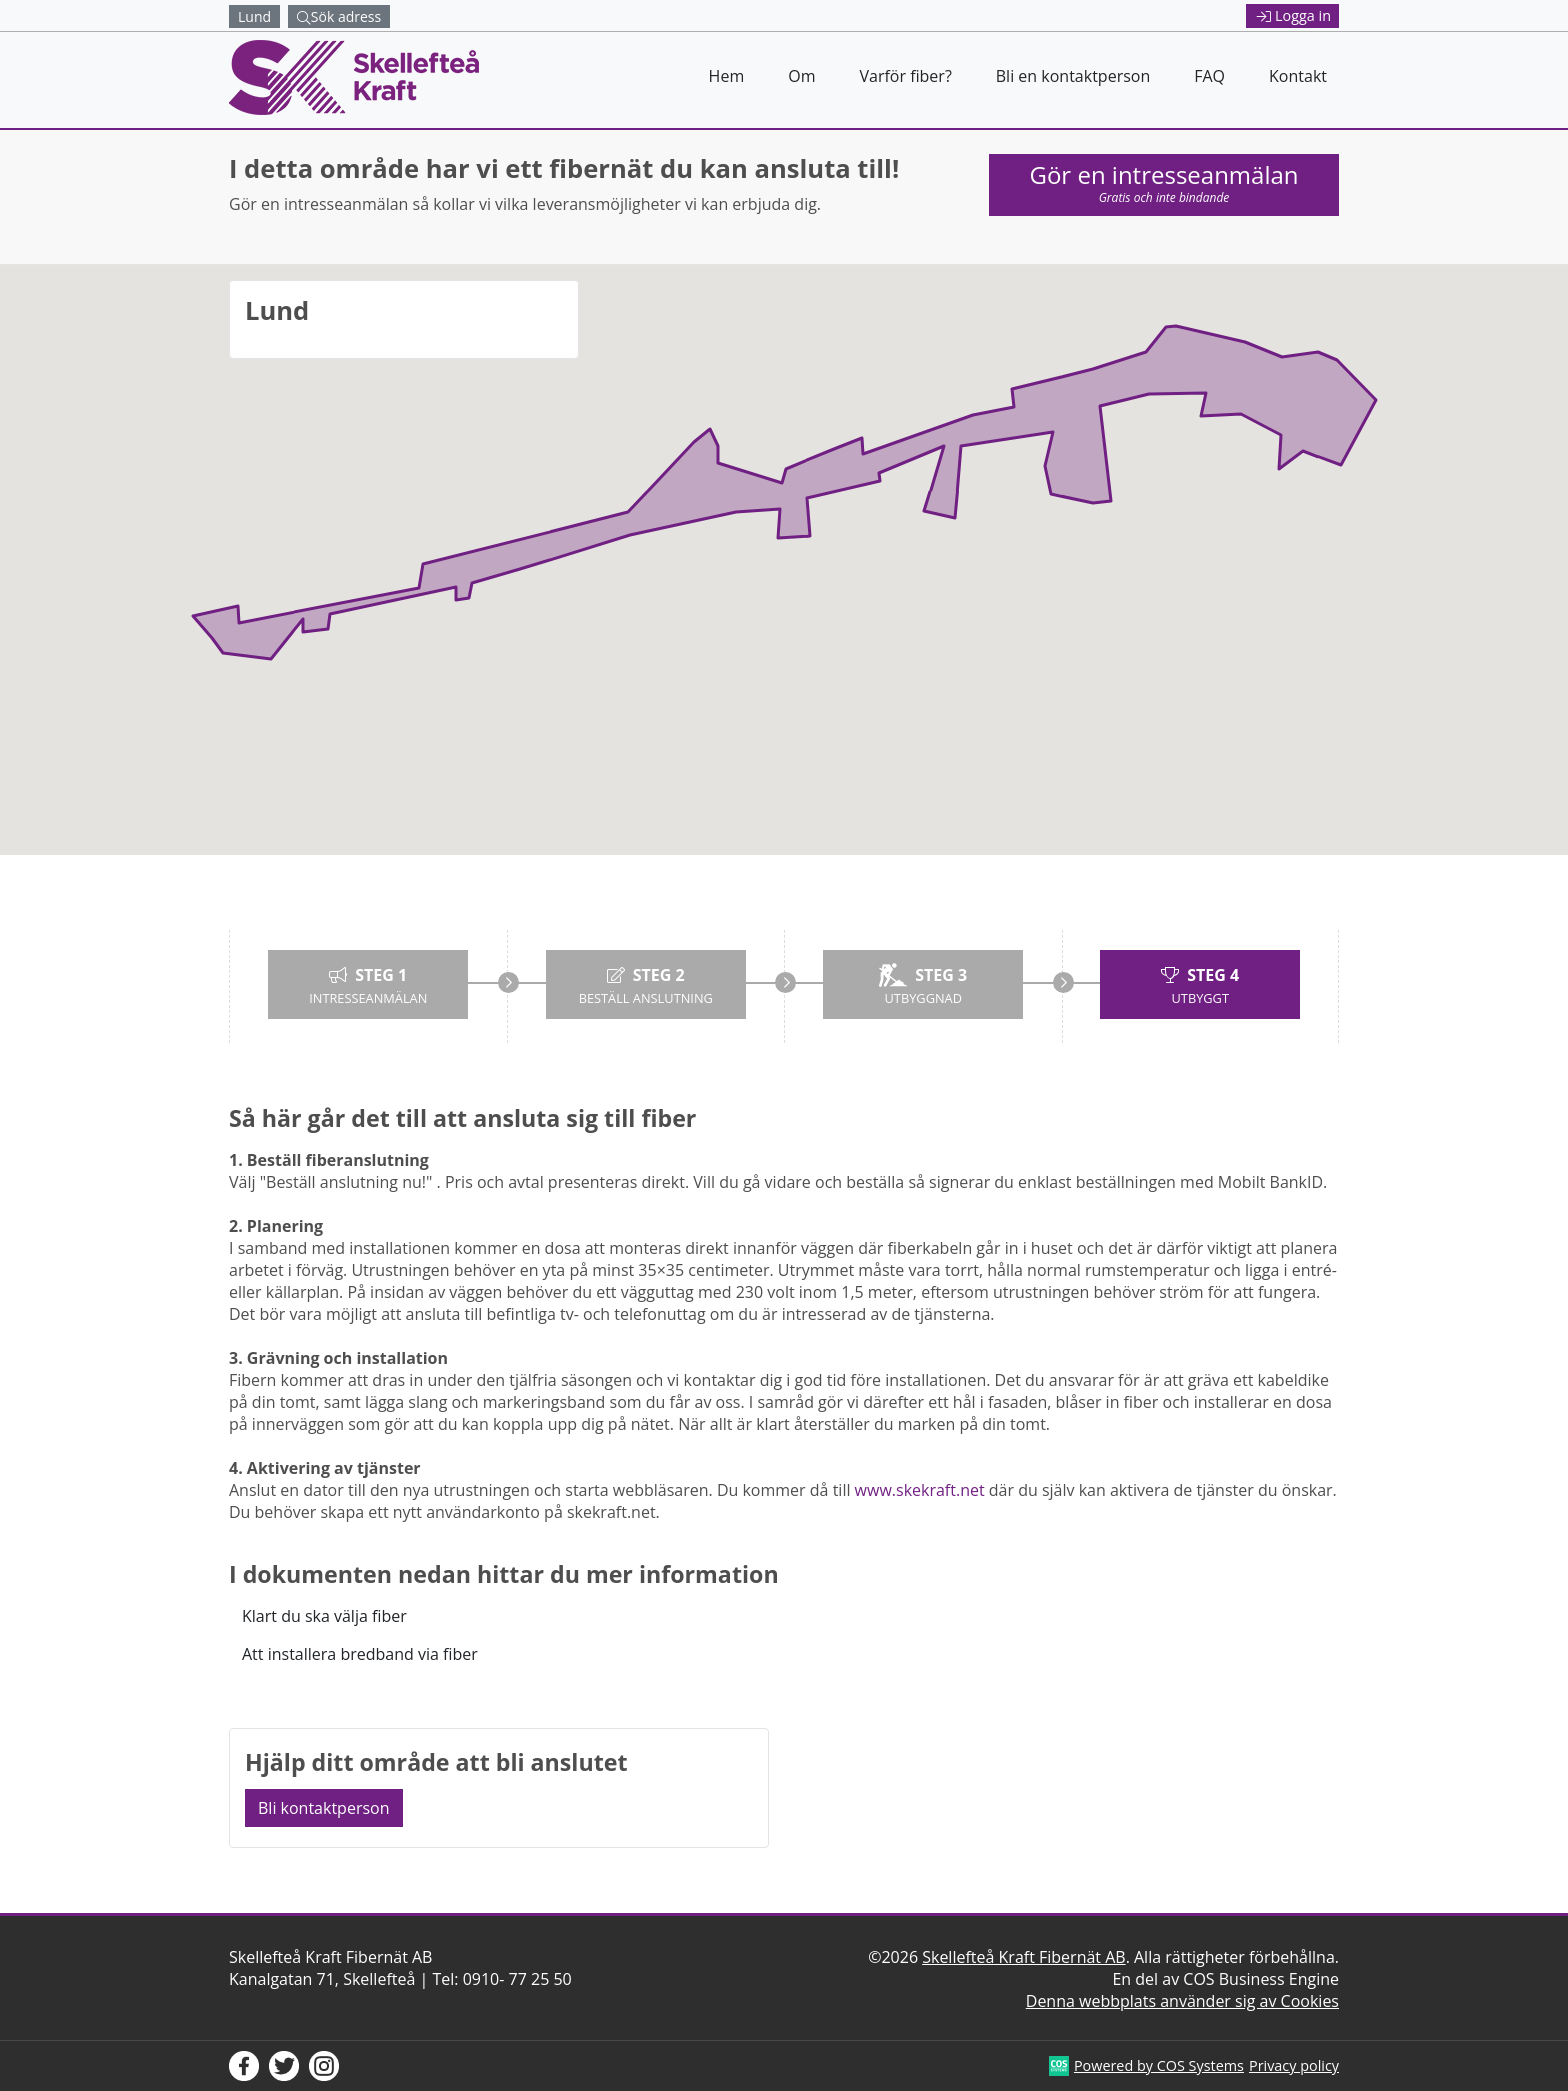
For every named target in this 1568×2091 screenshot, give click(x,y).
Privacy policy (1294, 2065)
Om (801, 76)
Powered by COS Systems (1159, 2065)
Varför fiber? (905, 76)
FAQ (1209, 76)
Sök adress (339, 16)
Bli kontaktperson (324, 1808)
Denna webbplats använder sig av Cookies (1182, 2001)
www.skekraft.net (920, 1490)
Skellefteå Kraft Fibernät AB (1023, 1957)
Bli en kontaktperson (1073, 76)
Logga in (1294, 15)
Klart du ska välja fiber (324, 1616)
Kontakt (1298, 76)
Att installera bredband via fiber (360, 1654)
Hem (727, 76)
